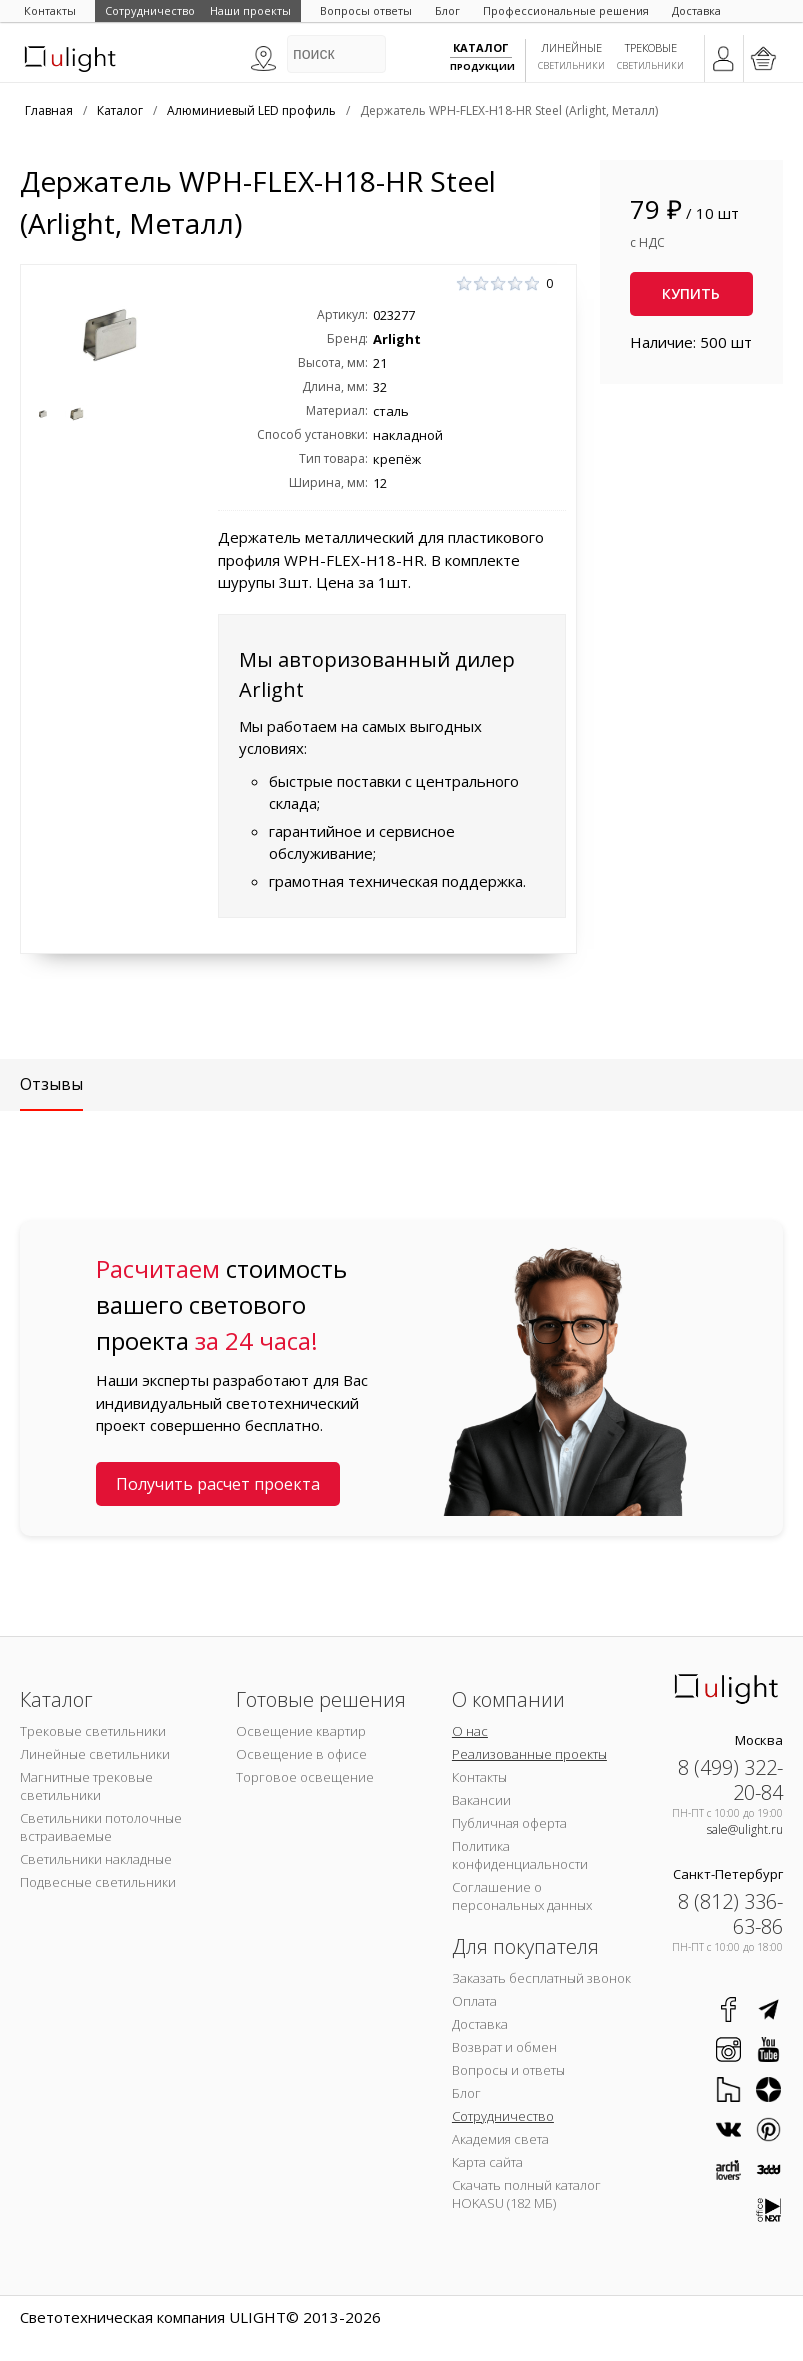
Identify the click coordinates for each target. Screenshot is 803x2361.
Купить (691, 293)
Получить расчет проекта (218, 1484)
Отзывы (51, 1084)
